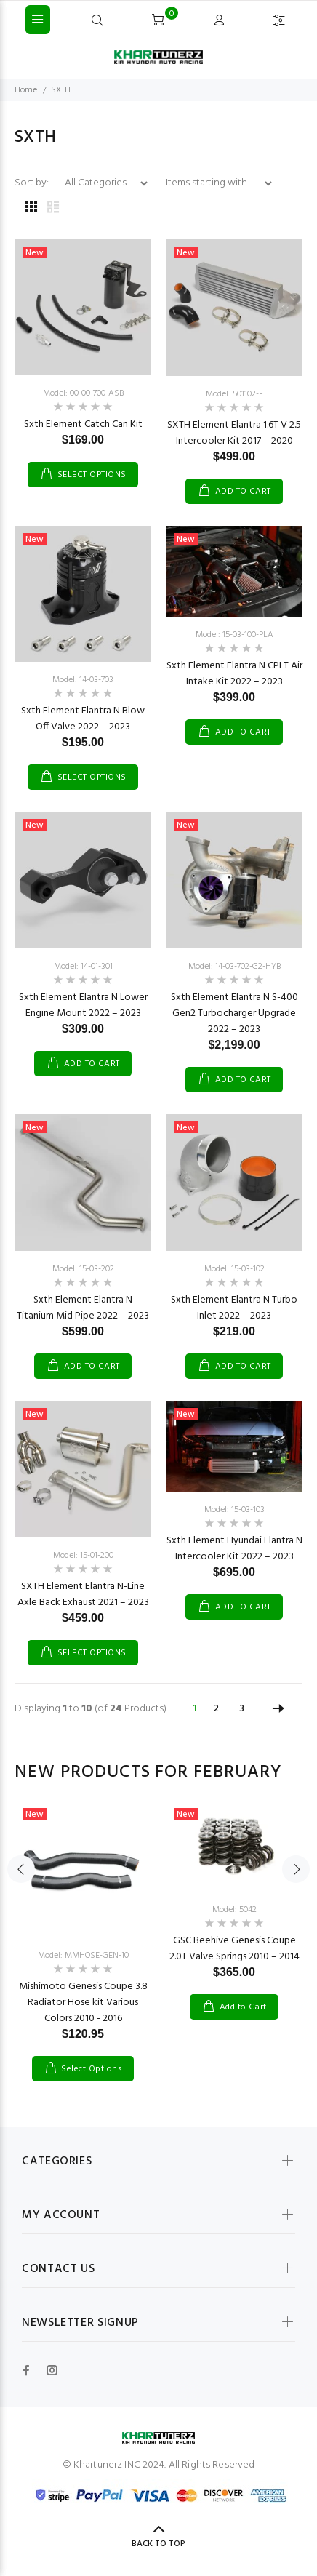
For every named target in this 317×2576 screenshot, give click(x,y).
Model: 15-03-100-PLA (234, 635)
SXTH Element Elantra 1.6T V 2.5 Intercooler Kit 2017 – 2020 (234, 433)
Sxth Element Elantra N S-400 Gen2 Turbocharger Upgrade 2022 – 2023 (234, 1013)
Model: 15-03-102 (234, 1269)
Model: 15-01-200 (83, 1555)
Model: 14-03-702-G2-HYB (234, 966)
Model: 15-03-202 (83, 1269)
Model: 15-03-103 (234, 1510)
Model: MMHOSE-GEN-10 (83, 1955)
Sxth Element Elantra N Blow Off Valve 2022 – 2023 (83, 719)
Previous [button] (21, 1869)
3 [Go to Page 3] (241, 1708)
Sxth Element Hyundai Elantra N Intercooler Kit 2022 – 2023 (234, 1548)
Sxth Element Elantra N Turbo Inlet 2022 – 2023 (234, 1308)
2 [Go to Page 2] (216, 1708)
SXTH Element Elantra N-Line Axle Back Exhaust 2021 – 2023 (83, 1594)
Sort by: (33, 183)
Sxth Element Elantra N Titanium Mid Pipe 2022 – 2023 (83, 1308)
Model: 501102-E (234, 394)
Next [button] (296, 1869)
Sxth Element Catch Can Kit (83, 424)
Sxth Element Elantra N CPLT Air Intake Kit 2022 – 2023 (234, 673)
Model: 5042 (234, 1910)
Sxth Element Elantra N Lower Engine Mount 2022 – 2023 (83, 1005)
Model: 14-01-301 (83, 966)
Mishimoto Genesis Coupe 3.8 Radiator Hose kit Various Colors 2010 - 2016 (83, 2002)
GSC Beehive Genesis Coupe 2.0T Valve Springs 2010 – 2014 (234, 1948)
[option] (82, 1930)
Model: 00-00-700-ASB (83, 393)
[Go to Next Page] (278, 1709)
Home (26, 90)
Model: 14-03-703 (82, 680)
